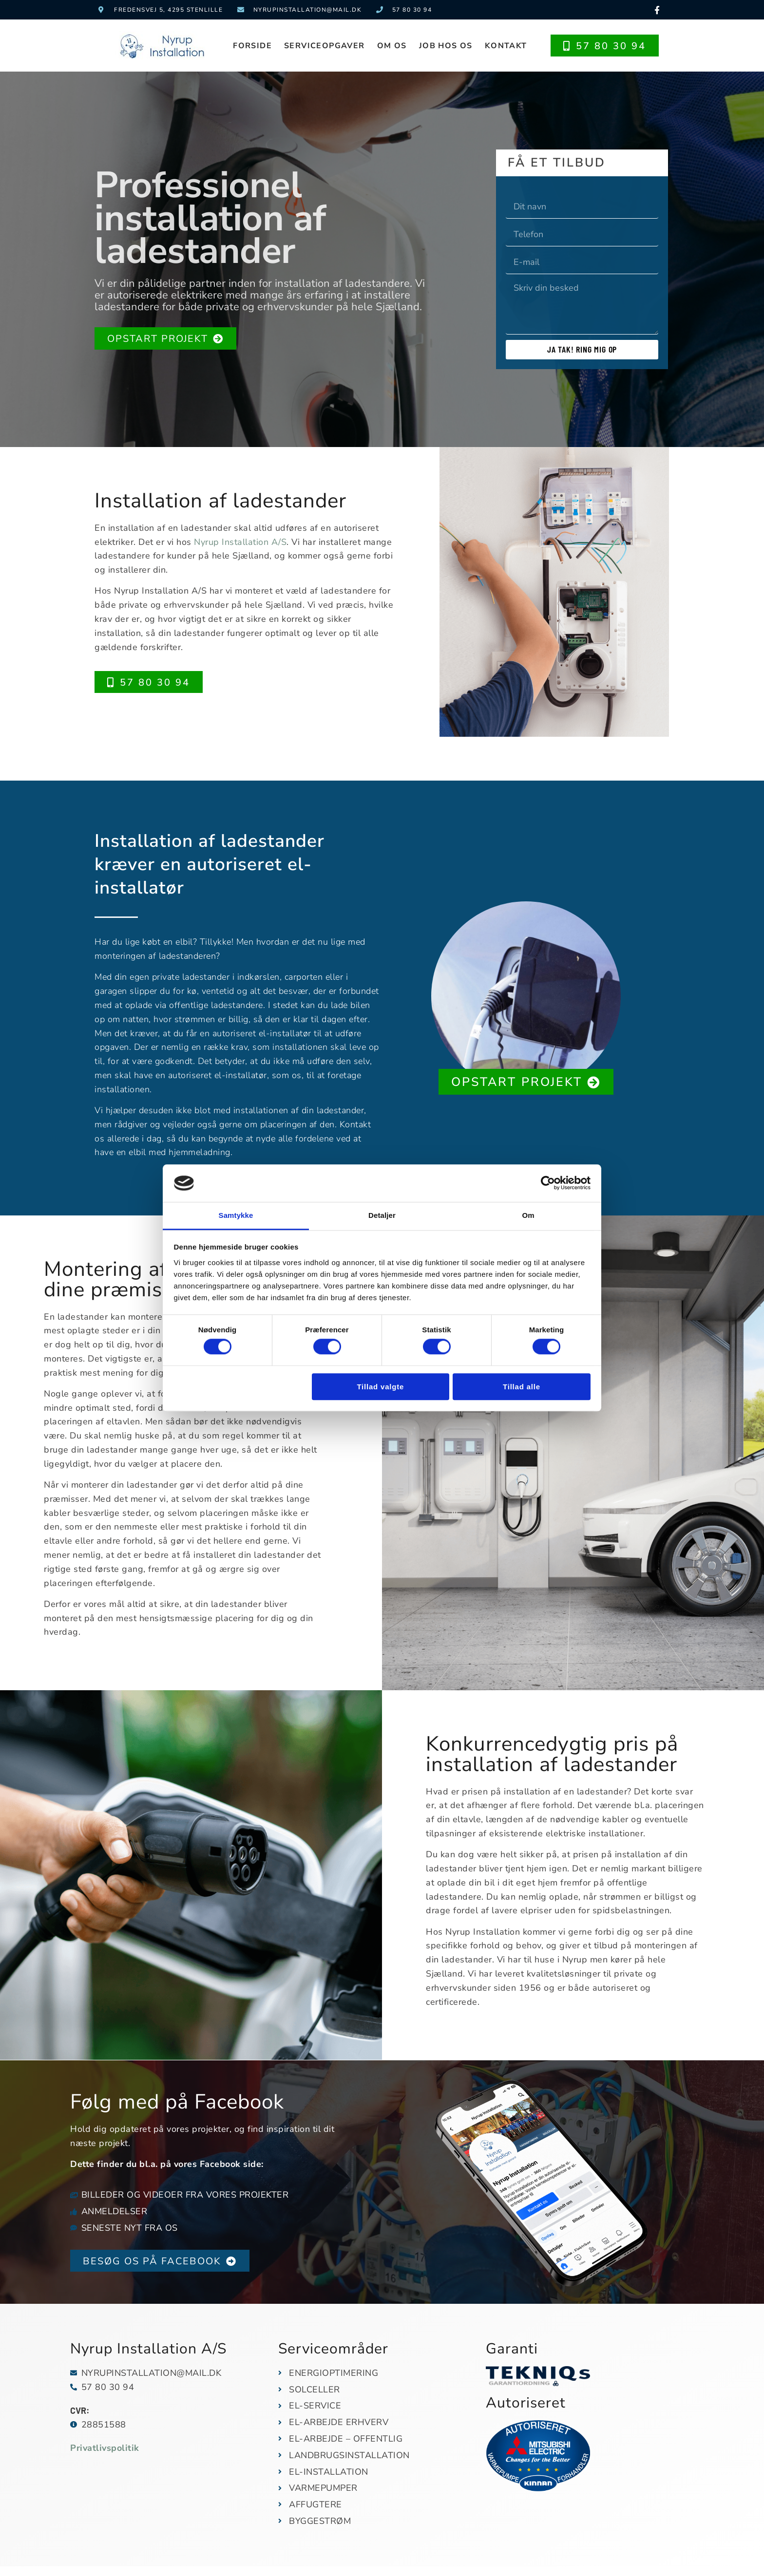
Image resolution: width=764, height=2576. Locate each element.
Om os (392, 45)
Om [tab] (528, 1215)
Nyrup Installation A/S (240, 542)
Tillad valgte (380, 1386)
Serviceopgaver (324, 45)
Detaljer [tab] (382, 1215)
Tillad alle (521, 1386)
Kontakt (506, 45)
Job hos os (446, 45)
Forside (252, 45)
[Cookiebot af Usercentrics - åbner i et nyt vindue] (548, 1183)
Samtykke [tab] (236, 1215)
